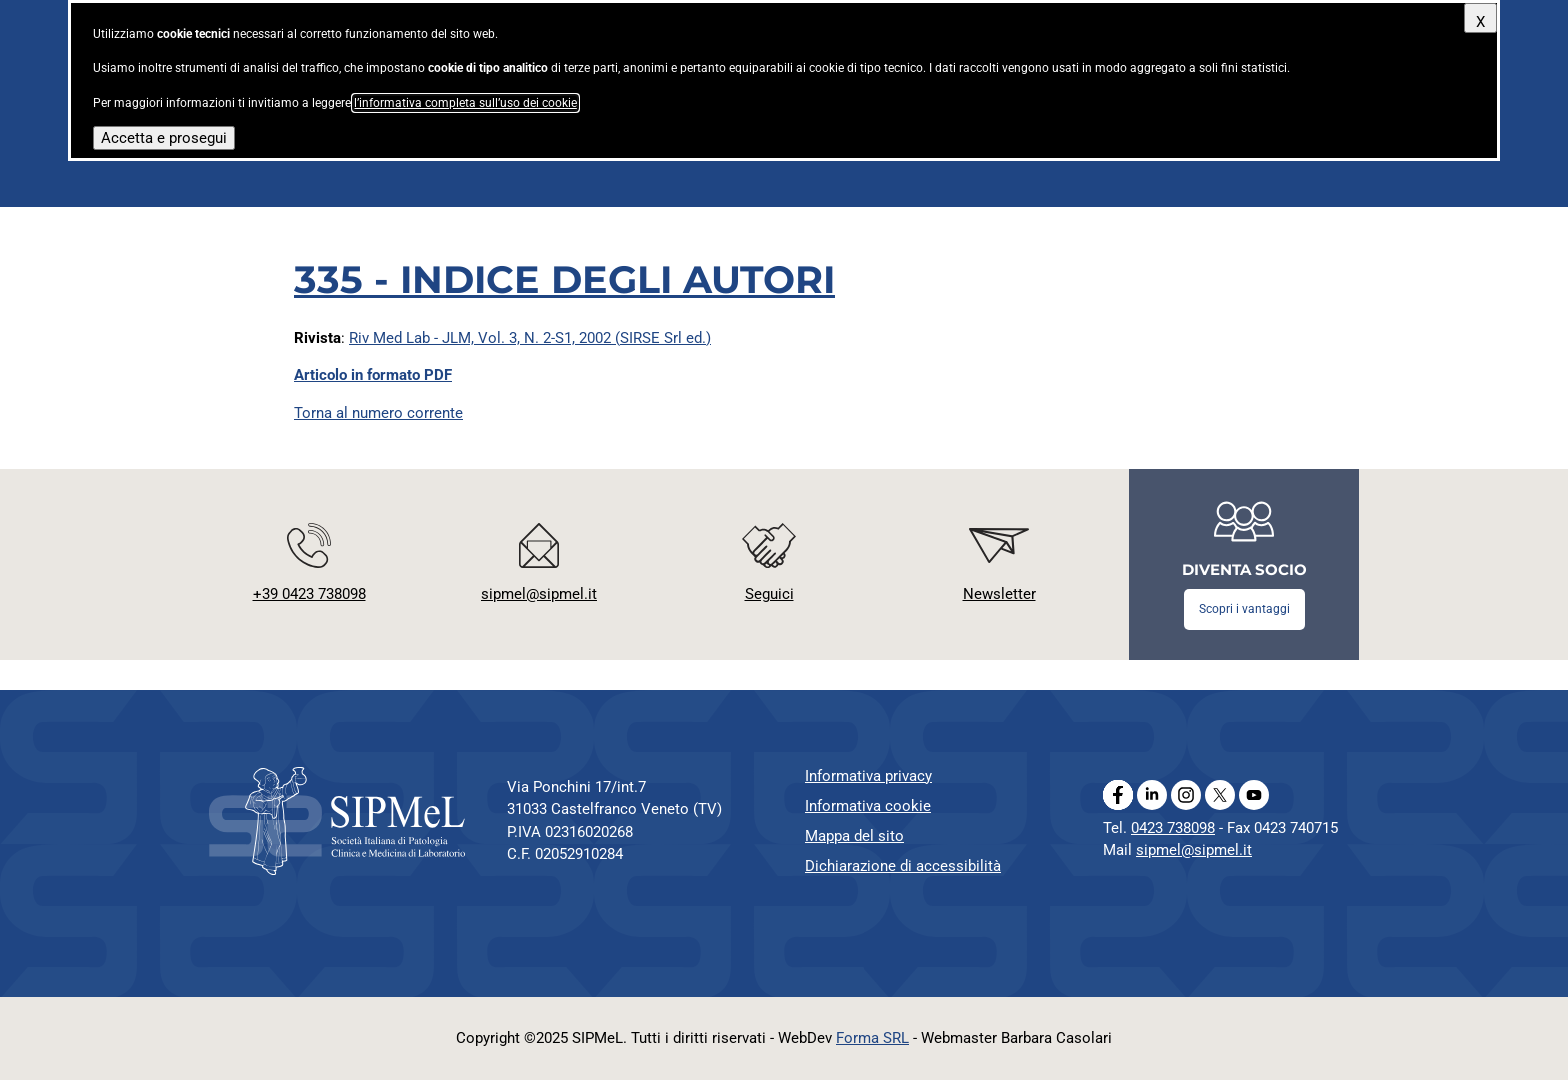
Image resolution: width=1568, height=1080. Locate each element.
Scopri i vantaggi (1244, 609)
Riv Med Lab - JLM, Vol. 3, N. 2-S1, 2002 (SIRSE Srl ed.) (530, 338)
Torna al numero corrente (378, 413)
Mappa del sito (854, 836)
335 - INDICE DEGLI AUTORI (564, 279)
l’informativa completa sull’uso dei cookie (465, 103)
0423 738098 (1173, 828)
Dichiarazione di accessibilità (903, 866)
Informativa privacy (868, 776)
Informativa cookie (868, 806)
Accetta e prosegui (164, 138)
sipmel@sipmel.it (1194, 850)
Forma (872, 1038)
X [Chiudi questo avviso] (1480, 22)
